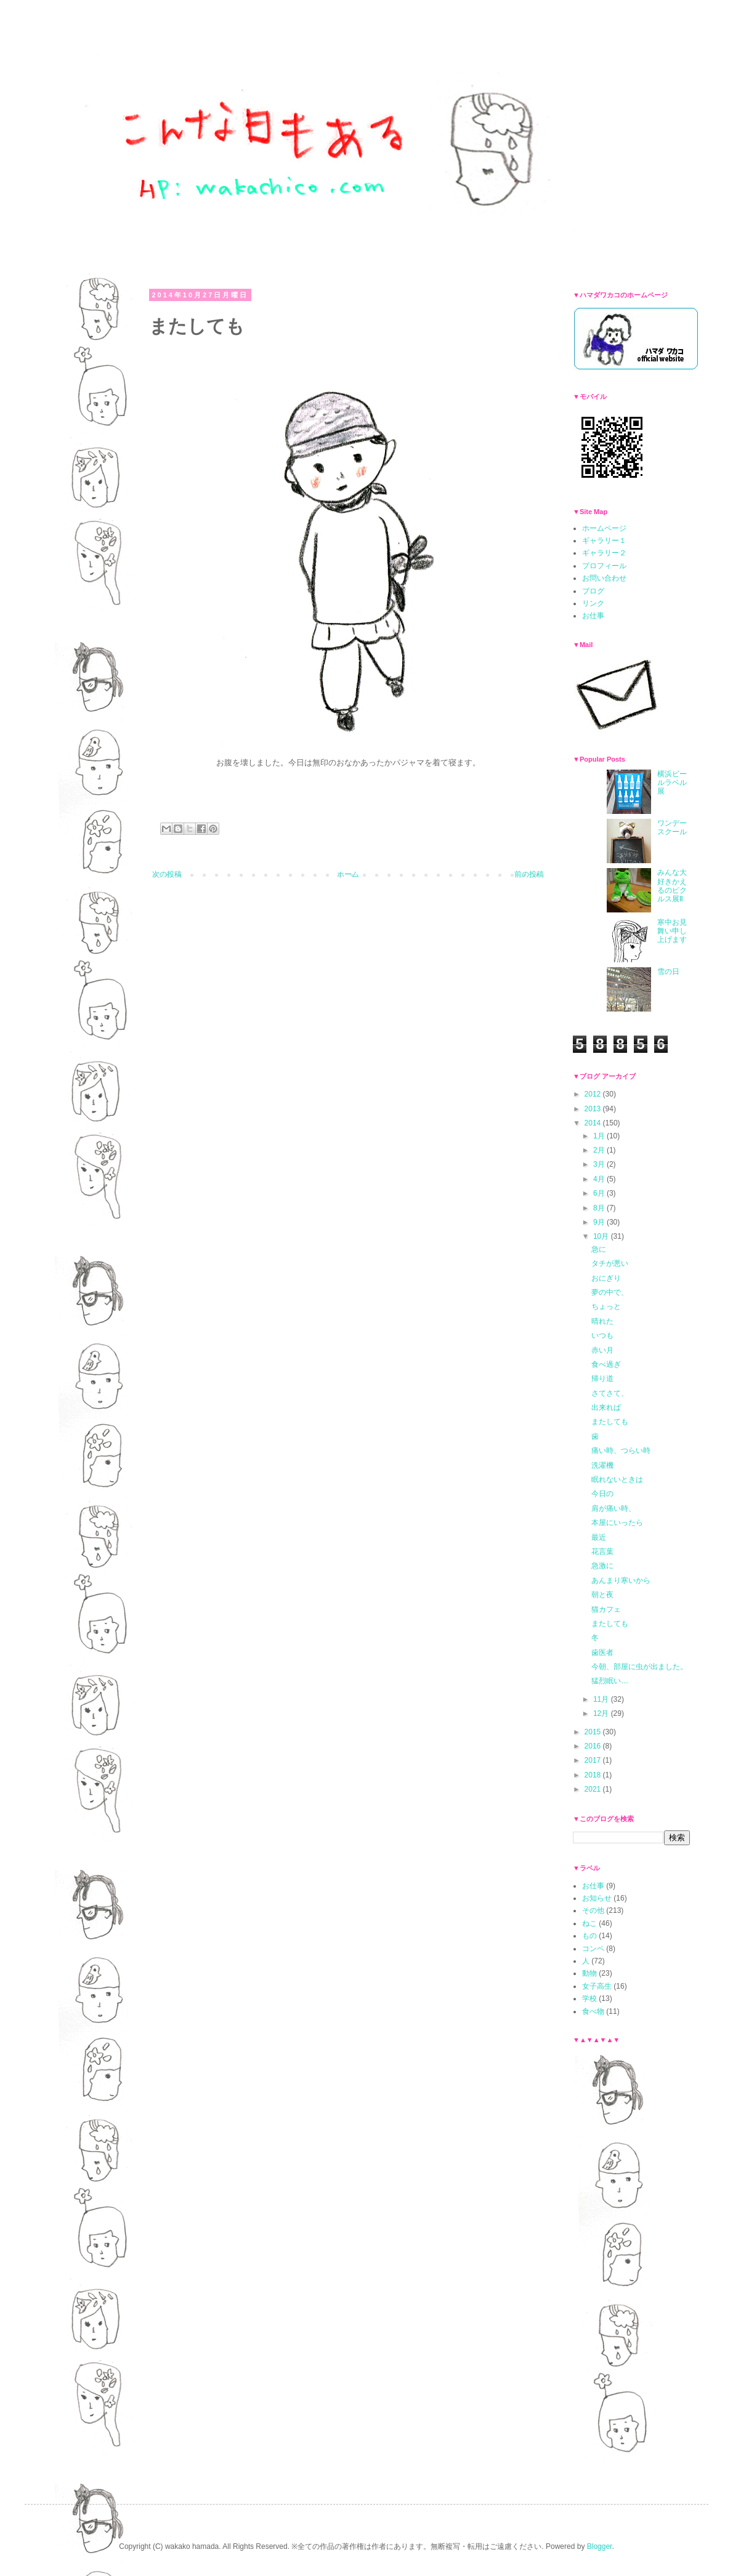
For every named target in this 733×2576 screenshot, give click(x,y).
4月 (600, 1179)
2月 (600, 1150)
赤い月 (602, 1350)
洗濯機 (602, 1465)
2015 (594, 1732)
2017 (594, 1760)
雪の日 (668, 971)
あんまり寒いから (620, 1580)
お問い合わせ (604, 578)
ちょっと (606, 1306)
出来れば (606, 1407)
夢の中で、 (609, 1292)
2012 (594, 1094)
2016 (594, 1746)
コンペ (593, 1948)
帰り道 (602, 1378)
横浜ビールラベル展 (672, 783)
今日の (602, 1493)
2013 (594, 1109)
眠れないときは (617, 1479)
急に (598, 1249)
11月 (602, 1699)
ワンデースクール (672, 827)
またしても (609, 1421)
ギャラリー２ (604, 553)
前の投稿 (529, 874)
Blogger (599, 2546)
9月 (600, 1222)
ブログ (593, 591)
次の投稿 (167, 874)
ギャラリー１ (604, 540)
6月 (600, 1193)
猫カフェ (606, 1609)
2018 (594, 1775)
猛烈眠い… (609, 1680)
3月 (600, 1164)
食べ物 (593, 2011)
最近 (598, 1537)
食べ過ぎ (606, 1364)
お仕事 (593, 615)
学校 (589, 1998)
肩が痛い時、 (613, 1508)
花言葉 (602, 1551)
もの (589, 1935)
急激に (602, 1565)
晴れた (602, 1321)
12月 (602, 1713)
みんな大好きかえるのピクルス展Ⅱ (672, 885)
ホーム (348, 874)
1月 (600, 1136)
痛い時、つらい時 (620, 1450)
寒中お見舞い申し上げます (672, 931)
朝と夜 (602, 1594)
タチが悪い (609, 1263)
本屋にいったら (617, 1522)
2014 (594, 1123)
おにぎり (606, 1278)
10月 (602, 1236)
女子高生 (597, 1986)
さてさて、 (609, 1393)
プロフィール (604, 565)
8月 (600, 1208)
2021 (594, 1789)
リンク (593, 603)
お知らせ (597, 1898)
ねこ (589, 1923)
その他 (593, 1910)
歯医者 (602, 1652)
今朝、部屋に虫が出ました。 (639, 1666)
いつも (602, 1335)
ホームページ (604, 528)
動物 (589, 1973)
